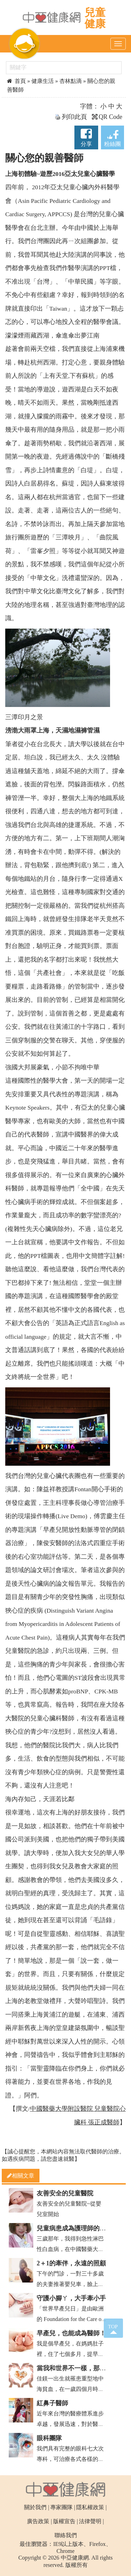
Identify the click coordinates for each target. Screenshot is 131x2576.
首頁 (17, 81)
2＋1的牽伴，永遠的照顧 (71, 2263)
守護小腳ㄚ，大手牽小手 (71, 2298)
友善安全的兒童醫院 (65, 2193)
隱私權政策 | (91, 2507)
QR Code (107, 116)
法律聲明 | (91, 2521)
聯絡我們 (65, 2535)
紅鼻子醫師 (52, 2403)
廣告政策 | (39, 2521)
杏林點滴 (71, 81)
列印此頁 (71, 116)
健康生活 (43, 81)
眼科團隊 (49, 2438)
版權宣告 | (65, 2521)
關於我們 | (36, 2507)
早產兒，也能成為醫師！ (71, 2333)
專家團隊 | (62, 2507)
